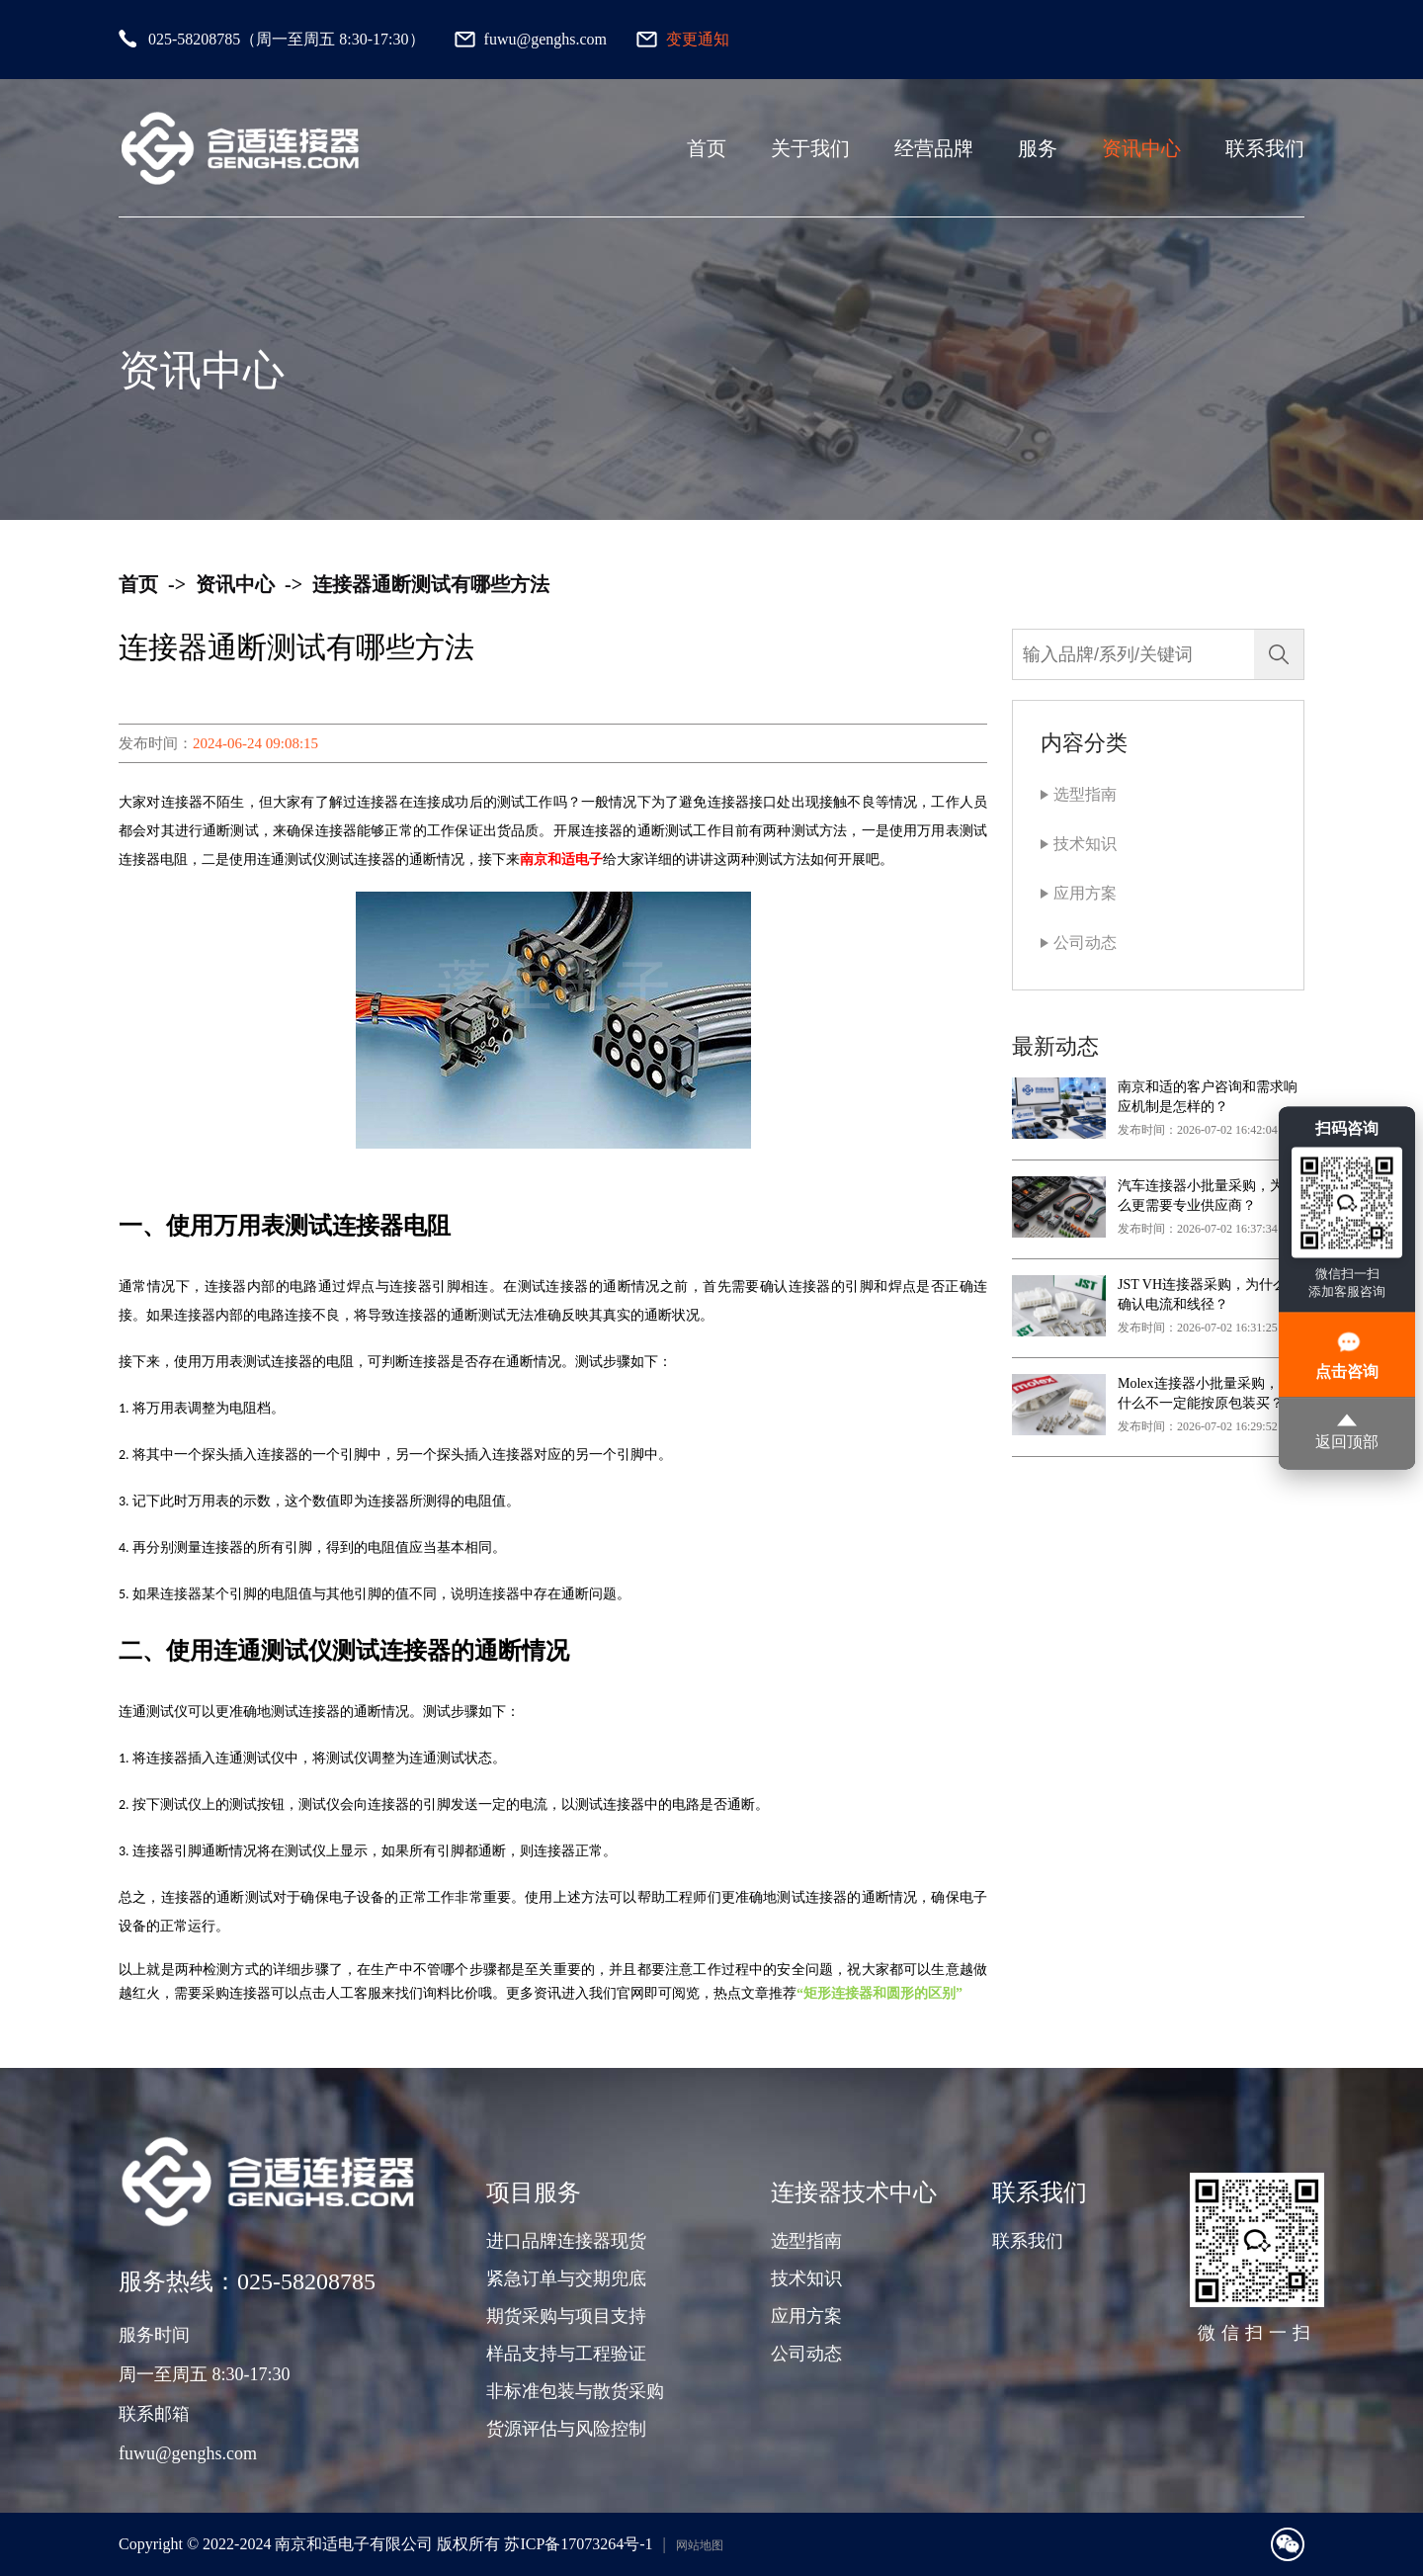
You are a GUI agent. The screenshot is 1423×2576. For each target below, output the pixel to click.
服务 (1037, 148)
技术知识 (1085, 843)
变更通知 (697, 39)
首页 (706, 148)
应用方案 (1085, 893)
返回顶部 (1347, 1433)
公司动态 (1085, 942)
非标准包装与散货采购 (575, 2391)
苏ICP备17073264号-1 (578, 2543)
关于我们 (810, 148)
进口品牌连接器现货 (566, 2241)
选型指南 (1085, 794)
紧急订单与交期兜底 (566, 2278)
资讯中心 (1141, 148)
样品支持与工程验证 (566, 2353)
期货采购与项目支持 (566, 2316)
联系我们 (1264, 148)
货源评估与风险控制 (566, 2429)
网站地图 (699, 2545)
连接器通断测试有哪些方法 (430, 584)
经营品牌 (933, 148)
